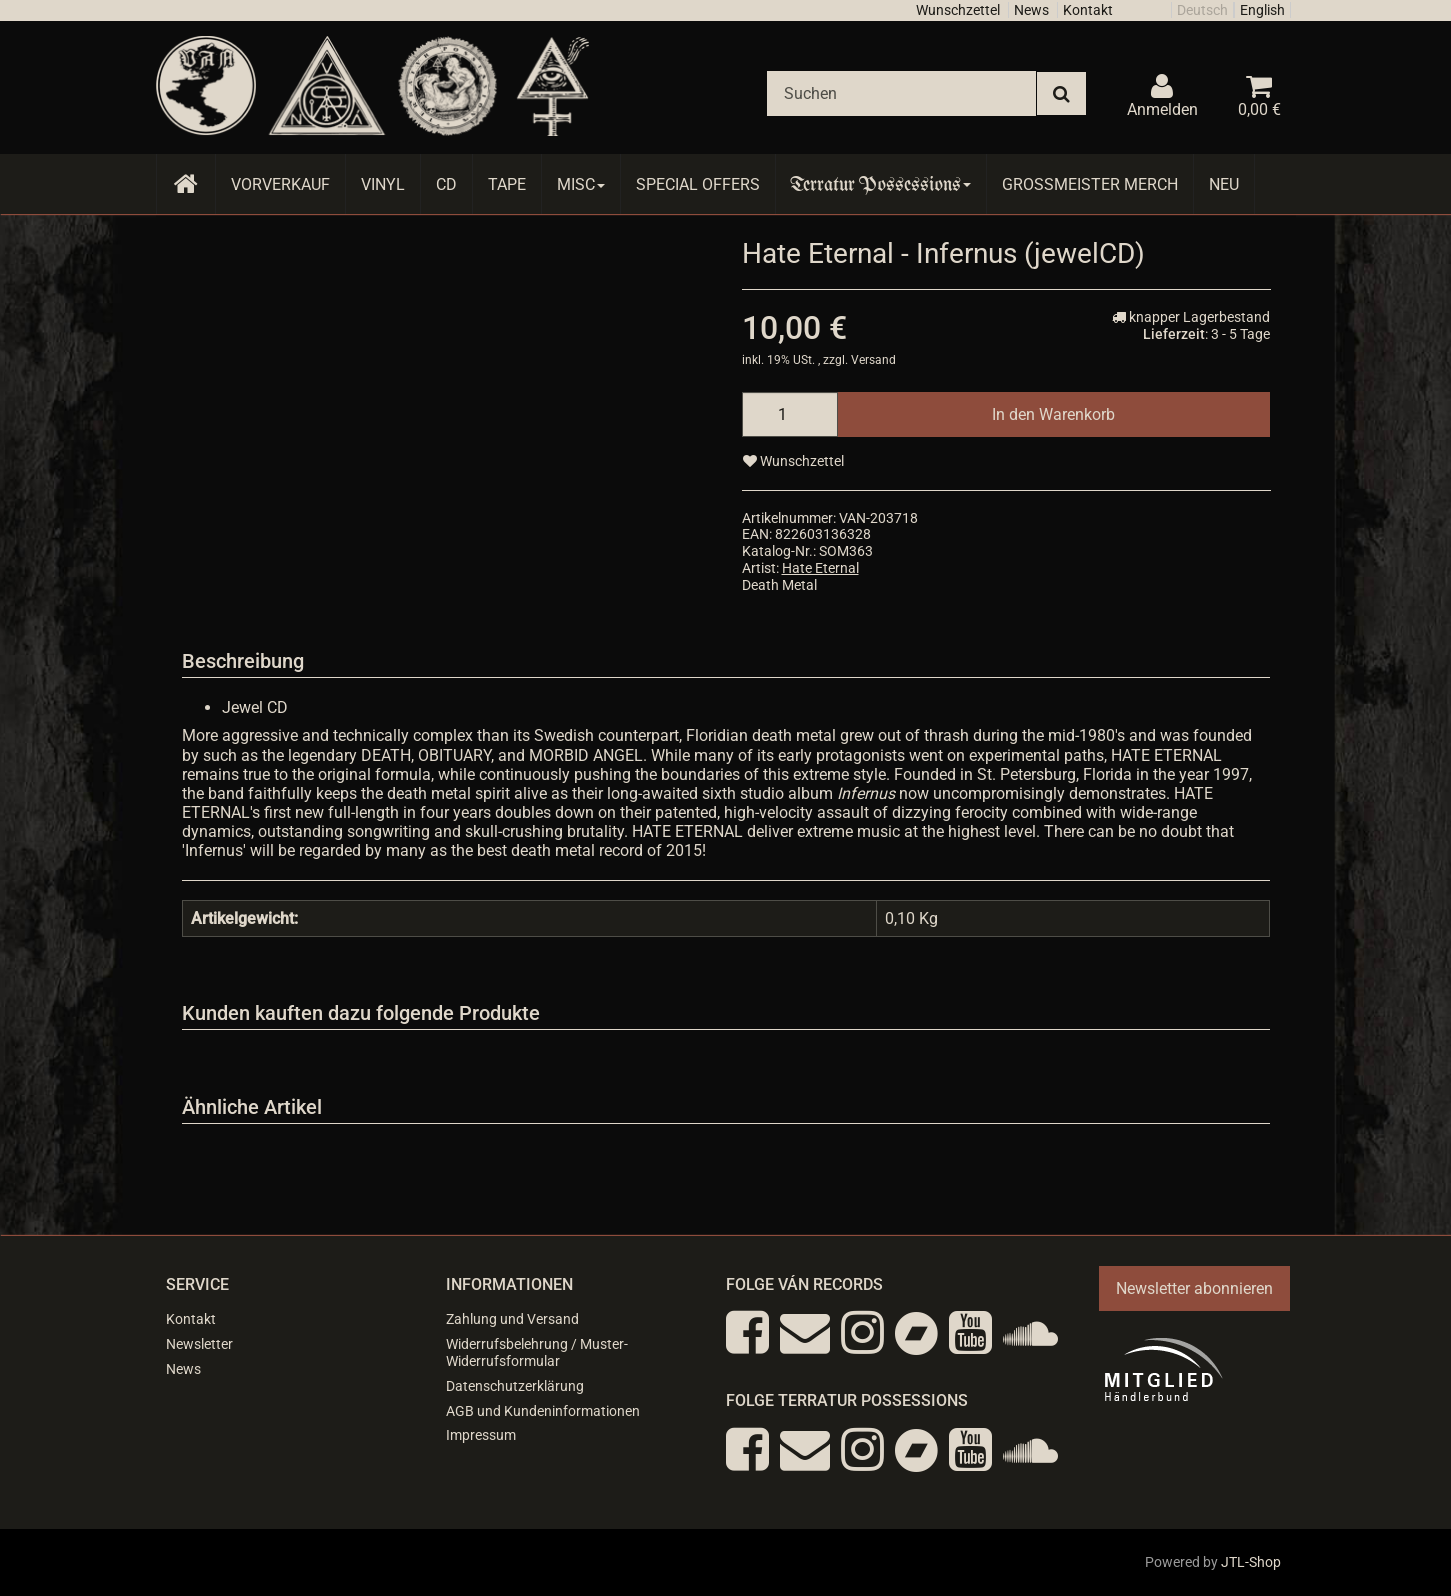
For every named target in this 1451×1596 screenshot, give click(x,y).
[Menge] (790, 414)
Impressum (481, 1435)
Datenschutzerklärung (515, 1386)
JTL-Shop (1251, 1562)
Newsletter (199, 1344)
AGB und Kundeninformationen (543, 1411)
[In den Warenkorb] (1053, 414)
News (1031, 10)
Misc (581, 184)
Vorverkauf (280, 184)
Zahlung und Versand (512, 1319)
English (1262, 10)
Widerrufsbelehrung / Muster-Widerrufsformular (537, 1352)
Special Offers (698, 184)
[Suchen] (901, 93)
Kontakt (1088, 10)
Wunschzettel (958, 10)
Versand (873, 360)
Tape (507, 184)
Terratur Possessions (881, 184)
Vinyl (383, 184)
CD (446, 184)
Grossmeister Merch (1090, 184)
